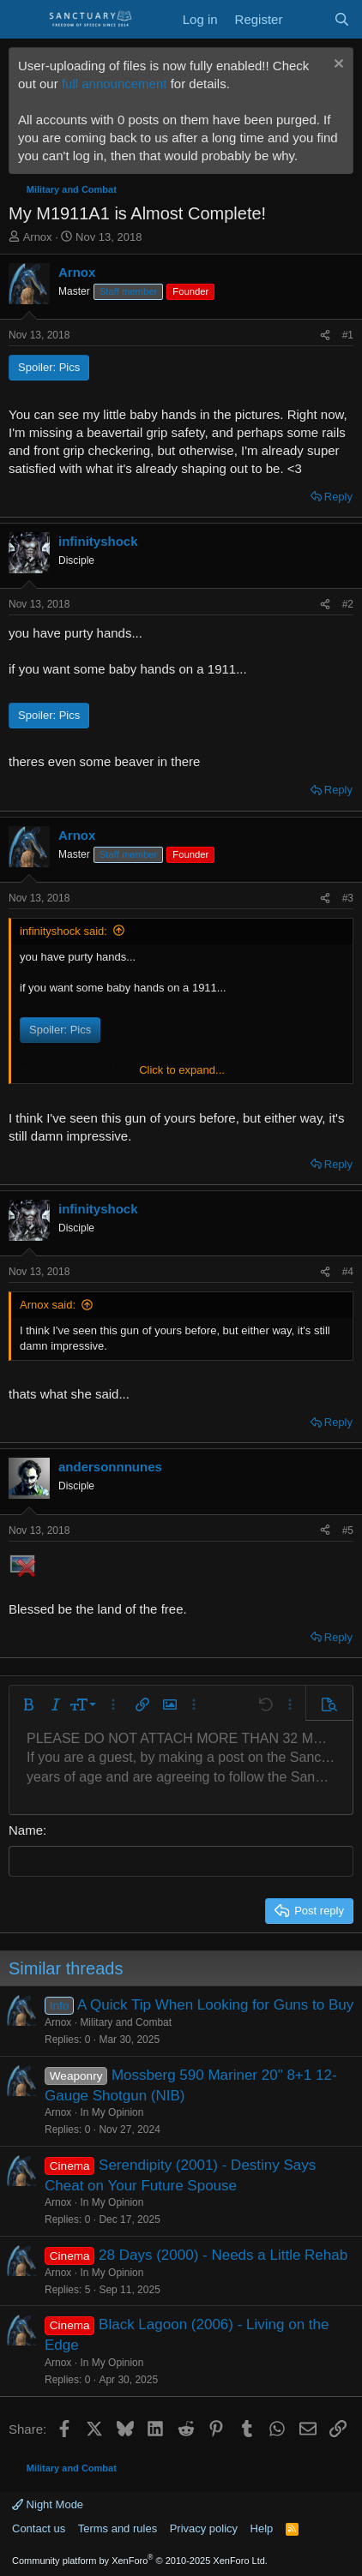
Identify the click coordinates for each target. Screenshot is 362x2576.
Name (26, 1830)
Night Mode (47, 2504)
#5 (347, 1531)
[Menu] (23, 20)
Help (262, 2528)
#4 (347, 1272)
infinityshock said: (63, 931)
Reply (338, 496)
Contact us (38, 2528)
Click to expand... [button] (182, 1069)
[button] (28, 1704)
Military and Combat (126, 2022)
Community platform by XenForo (140, 2560)
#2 (347, 604)
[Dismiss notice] (336, 66)
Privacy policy (204, 2528)
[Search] (342, 19)
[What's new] (307, 19)
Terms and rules (117, 2528)
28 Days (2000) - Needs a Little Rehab (223, 2255)
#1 (347, 335)
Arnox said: (47, 1304)
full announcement (114, 83)
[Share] (325, 335)
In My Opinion (111, 2112)
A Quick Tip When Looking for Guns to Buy (215, 2005)
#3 (347, 898)
